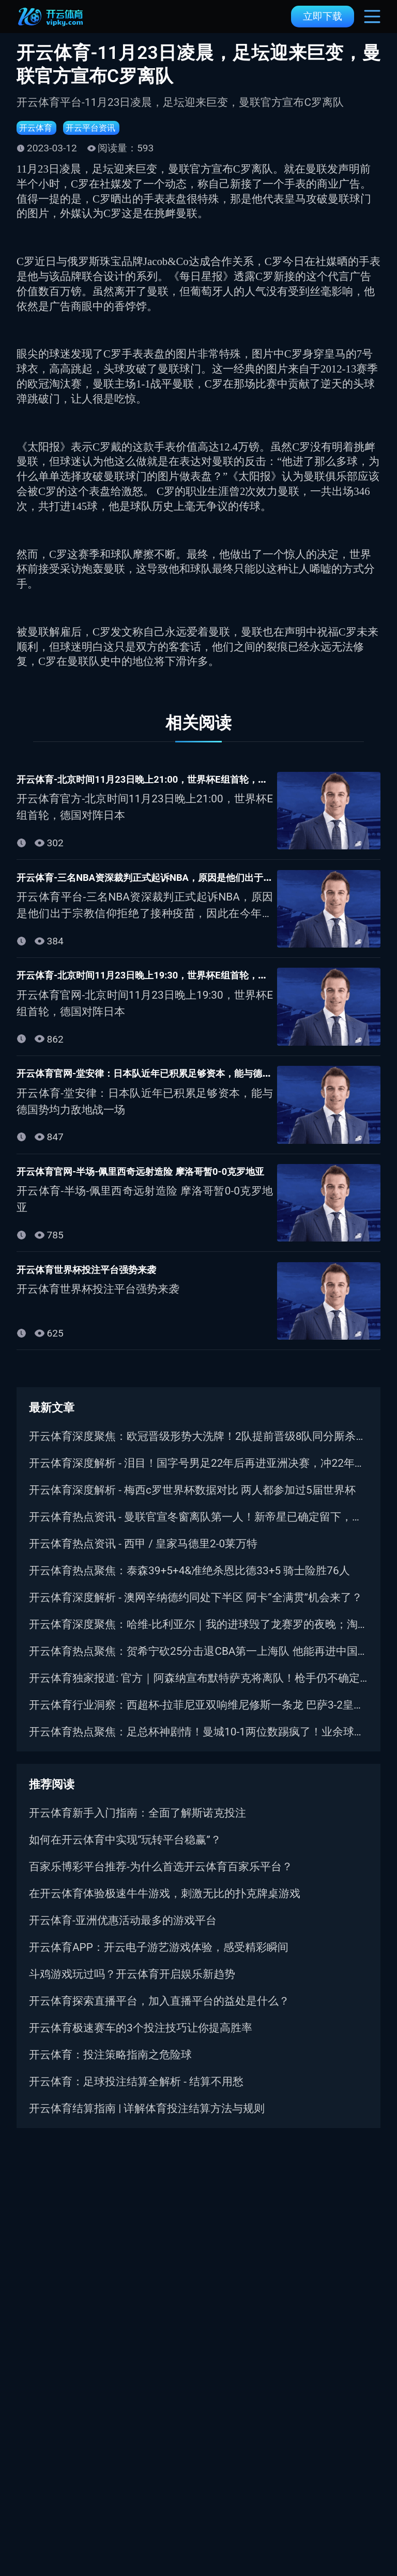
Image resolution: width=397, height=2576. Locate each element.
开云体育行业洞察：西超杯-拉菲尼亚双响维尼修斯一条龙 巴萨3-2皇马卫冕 (198, 1717)
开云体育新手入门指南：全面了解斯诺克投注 (137, 1825)
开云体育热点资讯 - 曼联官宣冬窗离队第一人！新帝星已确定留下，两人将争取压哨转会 (198, 1529)
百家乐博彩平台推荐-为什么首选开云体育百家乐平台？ (161, 1878)
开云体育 (39, 129)
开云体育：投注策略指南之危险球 (110, 2066)
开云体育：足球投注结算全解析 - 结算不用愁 (136, 2093)
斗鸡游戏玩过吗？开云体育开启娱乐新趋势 (132, 1986)
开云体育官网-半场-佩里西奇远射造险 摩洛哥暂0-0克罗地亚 (168, 1180)
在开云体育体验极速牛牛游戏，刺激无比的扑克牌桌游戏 (164, 1905)
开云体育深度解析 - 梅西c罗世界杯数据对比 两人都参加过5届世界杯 (192, 1502)
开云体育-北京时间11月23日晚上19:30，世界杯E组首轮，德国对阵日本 (198, 981)
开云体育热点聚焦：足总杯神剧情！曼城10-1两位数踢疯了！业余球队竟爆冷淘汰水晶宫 (198, 1743)
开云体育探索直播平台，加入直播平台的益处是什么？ (159, 2013)
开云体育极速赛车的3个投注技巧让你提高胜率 (140, 2040)
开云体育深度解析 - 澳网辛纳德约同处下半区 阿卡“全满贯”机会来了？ (195, 1609)
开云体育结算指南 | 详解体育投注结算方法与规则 (147, 2120)
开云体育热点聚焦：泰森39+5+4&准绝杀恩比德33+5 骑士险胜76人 (189, 1582)
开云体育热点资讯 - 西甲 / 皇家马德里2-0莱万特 (143, 1555)
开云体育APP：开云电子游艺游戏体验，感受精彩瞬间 (158, 1959)
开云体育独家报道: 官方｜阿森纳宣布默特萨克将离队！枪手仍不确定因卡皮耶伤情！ (198, 1690)
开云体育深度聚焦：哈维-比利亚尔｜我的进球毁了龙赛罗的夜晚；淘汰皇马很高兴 (198, 1636)
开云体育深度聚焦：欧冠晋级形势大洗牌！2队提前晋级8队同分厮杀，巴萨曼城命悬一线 (198, 1448)
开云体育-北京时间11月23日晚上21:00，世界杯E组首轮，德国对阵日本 (198, 782)
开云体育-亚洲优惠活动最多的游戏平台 (123, 1932)
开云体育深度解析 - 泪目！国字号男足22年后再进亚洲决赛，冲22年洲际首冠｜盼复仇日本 (198, 1475)
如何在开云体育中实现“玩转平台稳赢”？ (125, 1851)
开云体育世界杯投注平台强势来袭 (102, 1280)
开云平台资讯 (103, 129)
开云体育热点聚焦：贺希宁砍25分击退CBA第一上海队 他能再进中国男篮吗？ (198, 1663)
